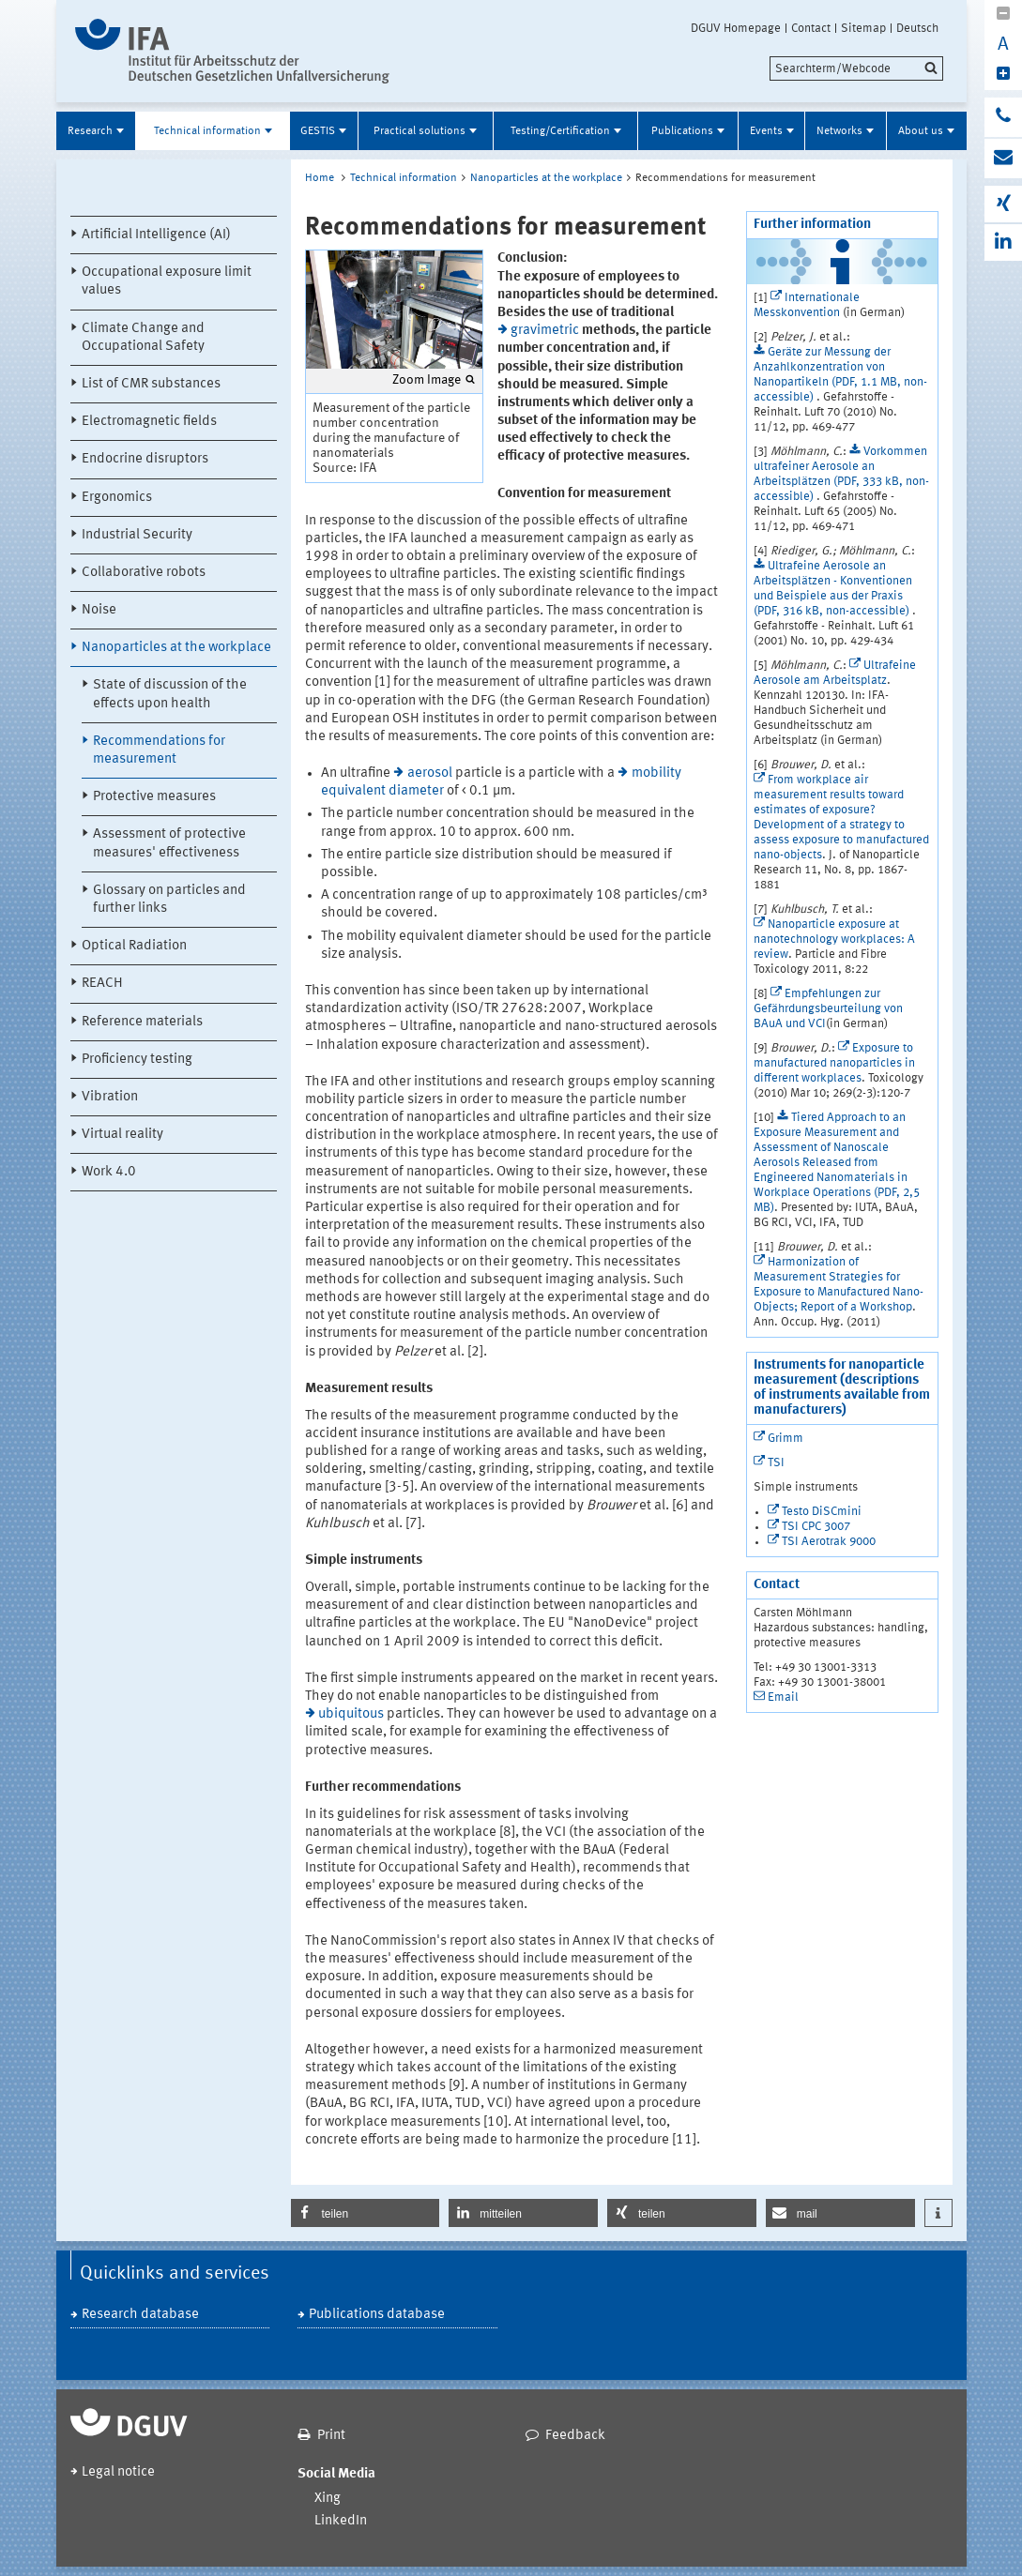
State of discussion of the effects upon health (170, 694)
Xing (327, 2499)
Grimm (785, 1438)
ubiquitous (351, 1714)
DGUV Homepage (736, 28)
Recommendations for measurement (159, 750)
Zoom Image (426, 379)
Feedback (575, 2436)
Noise (99, 610)
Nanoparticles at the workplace (176, 648)
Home (319, 178)
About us (920, 131)
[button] (365, 2213)
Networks (839, 131)
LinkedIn (340, 2521)
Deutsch (917, 28)
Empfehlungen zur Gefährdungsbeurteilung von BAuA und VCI (828, 1009)
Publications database (377, 2315)
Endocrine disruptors (145, 459)
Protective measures (154, 797)
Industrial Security (137, 535)
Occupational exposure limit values (167, 281)
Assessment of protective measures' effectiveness (169, 843)
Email (783, 1697)
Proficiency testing (137, 1060)
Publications (682, 131)
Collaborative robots (144, 573)
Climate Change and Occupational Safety (143, 338)
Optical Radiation (134, 946)
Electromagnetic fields (149, 422)
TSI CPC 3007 (816, 1527)
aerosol (429, 773)
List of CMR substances (151, 384)
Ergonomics (117, 498)
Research (90, 131)
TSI (776, 1463)
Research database (140, 2315)
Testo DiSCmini (822, 1512)
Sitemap (863, 28)
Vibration (110, 1097)
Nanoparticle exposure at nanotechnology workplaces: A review (834, 939)
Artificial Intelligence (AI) (156, 235)
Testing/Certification (560, 131)
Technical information (207, 131)
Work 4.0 (109, 1172)
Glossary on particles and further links (169, 900)
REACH (102, 984)
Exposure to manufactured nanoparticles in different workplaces (834, 1063)
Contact (811, 28)
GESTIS (317, 131)
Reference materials (142, 1022)
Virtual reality (122, 1135)
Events (766, 131)
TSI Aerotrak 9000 (829, 1542)
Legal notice (118, 2472)
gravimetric (545, 331)
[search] (856, 68)
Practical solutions (419, 131)
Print (331, 2436)
